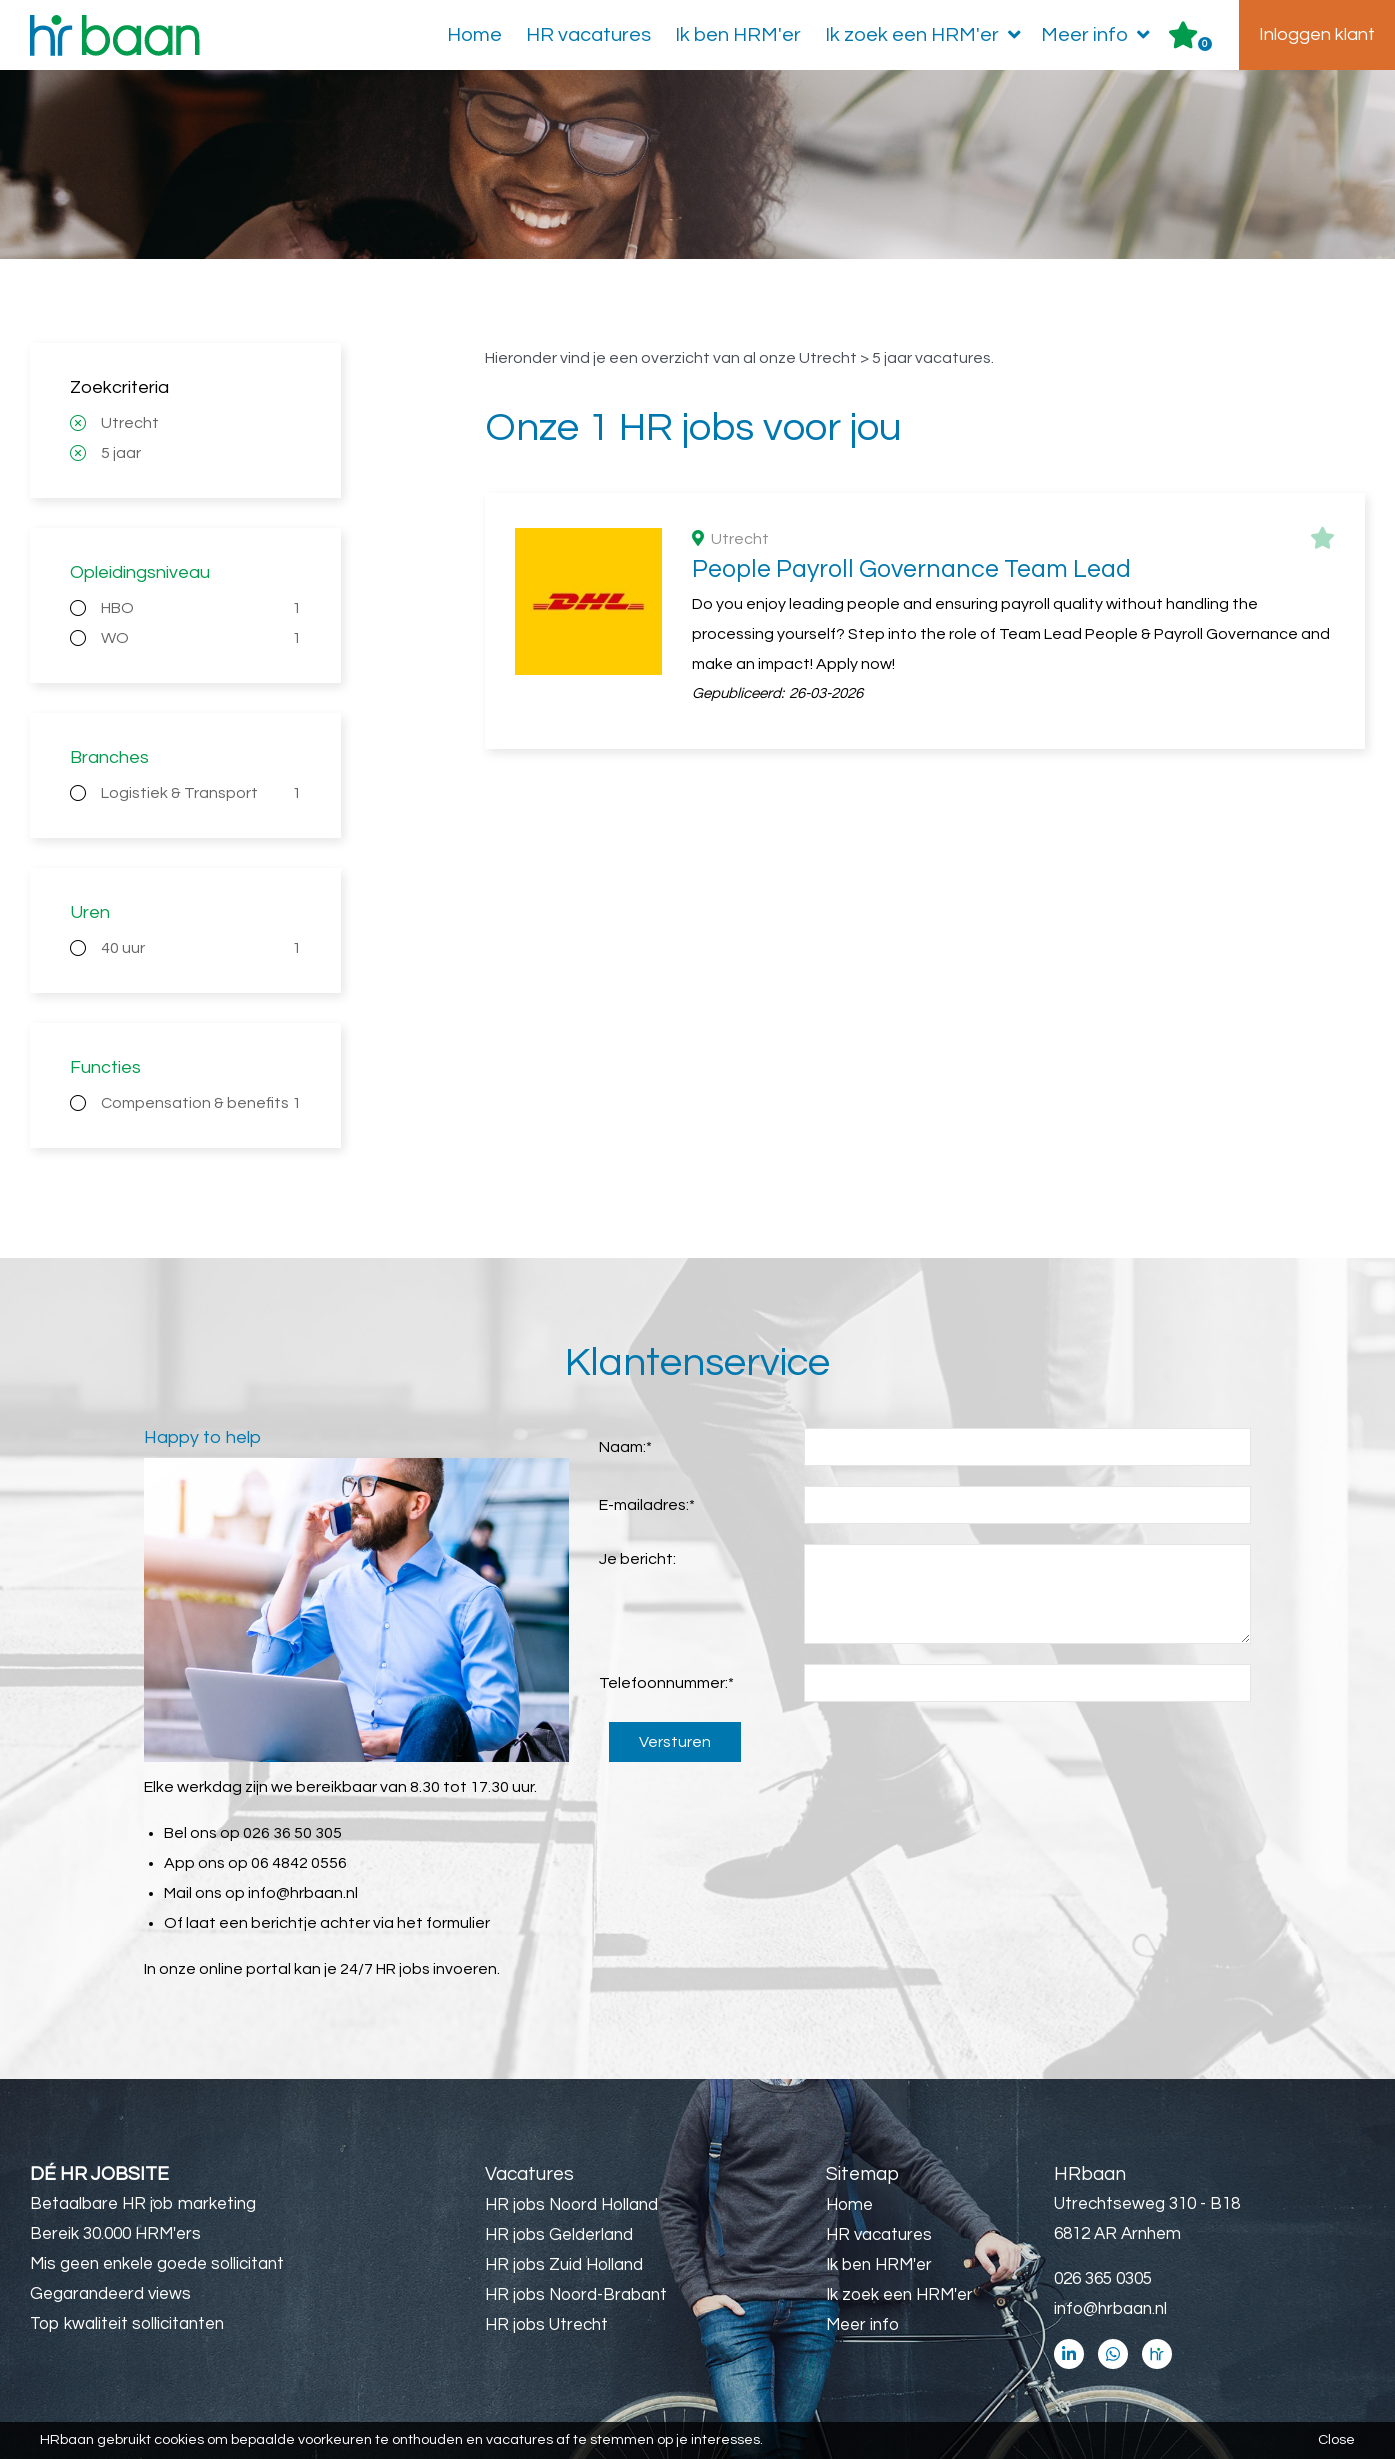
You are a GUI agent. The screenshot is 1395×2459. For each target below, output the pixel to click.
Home (474, 35)
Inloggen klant (1317, 34)
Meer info (1099, 35)
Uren (90, 912)
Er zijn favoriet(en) (1205, 44)
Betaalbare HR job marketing (143, 2204)
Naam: (625, 1447)
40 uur (201, 948)
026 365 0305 (1103, 2279)
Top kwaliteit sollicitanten (127, 2324)
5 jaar (121, 453)
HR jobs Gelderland (559, 2235)
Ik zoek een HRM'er (927, 35)
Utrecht (130, 423)
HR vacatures (588, 35)
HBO (201, 608)
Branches (109, 757)
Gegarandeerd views (110, 2294)
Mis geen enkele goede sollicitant (157, 2264)
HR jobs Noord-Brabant (576, 2295)
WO (201, 638)
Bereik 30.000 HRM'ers (115, 2234)
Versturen (675, 1742)
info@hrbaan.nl (303, 1893)
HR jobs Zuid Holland (564, 2265)
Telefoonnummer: (666, 1683)
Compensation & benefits (201, 1103)
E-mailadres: (647, 1505)
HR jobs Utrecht (546, 2325)
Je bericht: (637, 1559)
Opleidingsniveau (140, 572)
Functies (105, 1067)
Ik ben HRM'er (738, 35)
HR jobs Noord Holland (571, 2205)
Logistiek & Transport (201, 793)
